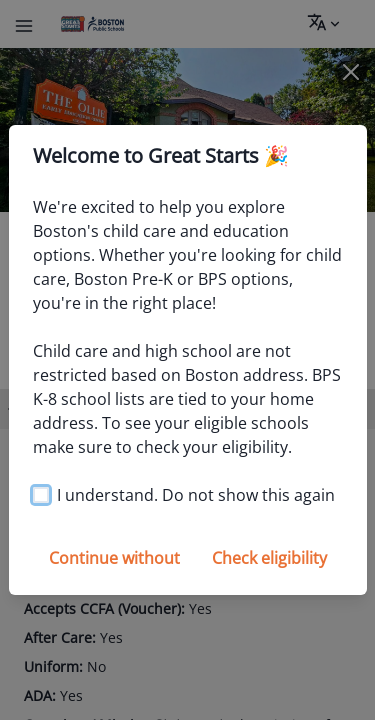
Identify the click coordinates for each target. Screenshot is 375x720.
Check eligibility (269, 558)
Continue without (114, 558)
